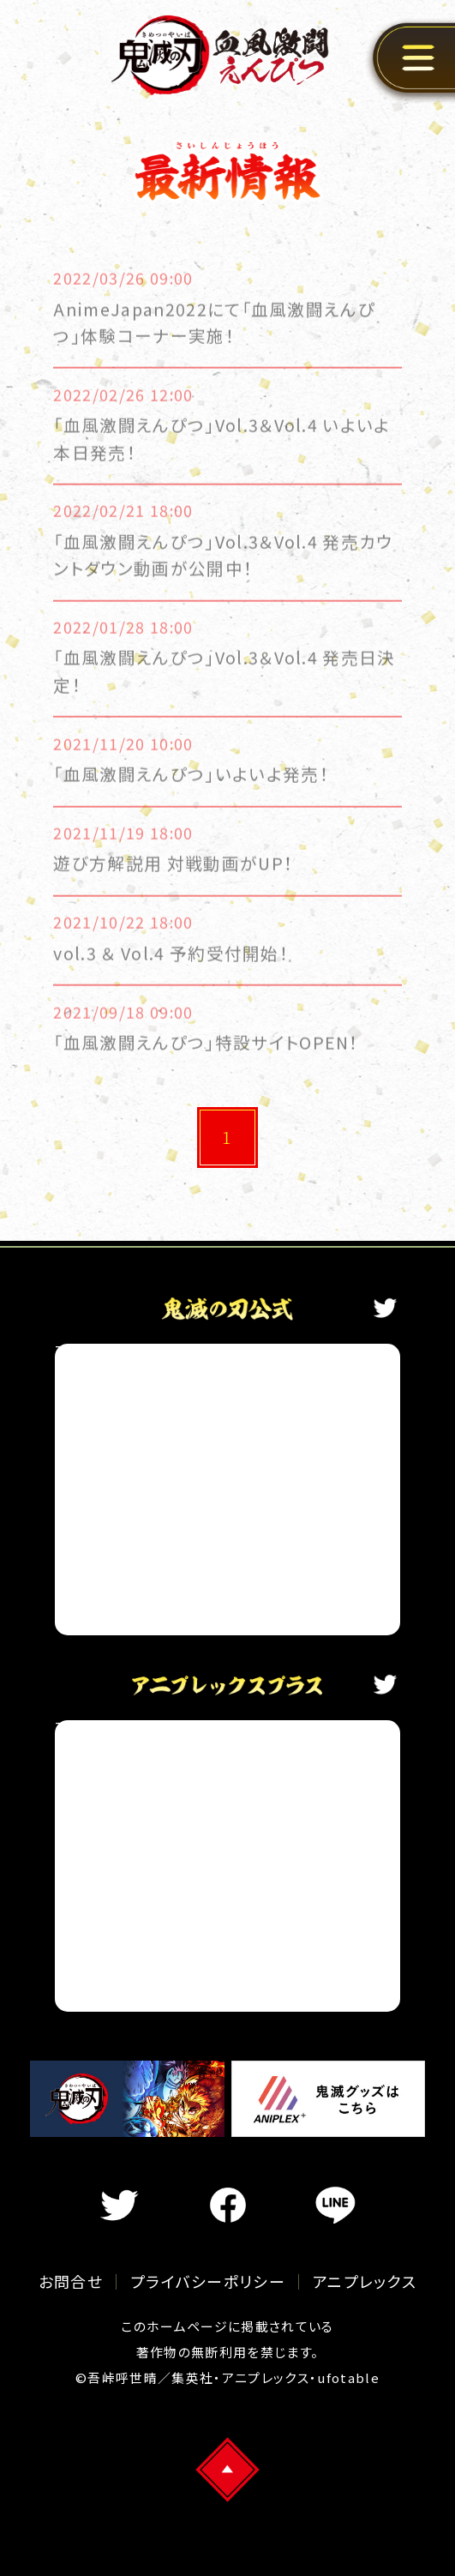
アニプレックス (364, 2281)
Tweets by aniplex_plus (146, 1727)
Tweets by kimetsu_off (144, 1350)
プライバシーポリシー (207, 2281)
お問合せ (71, 2281)
